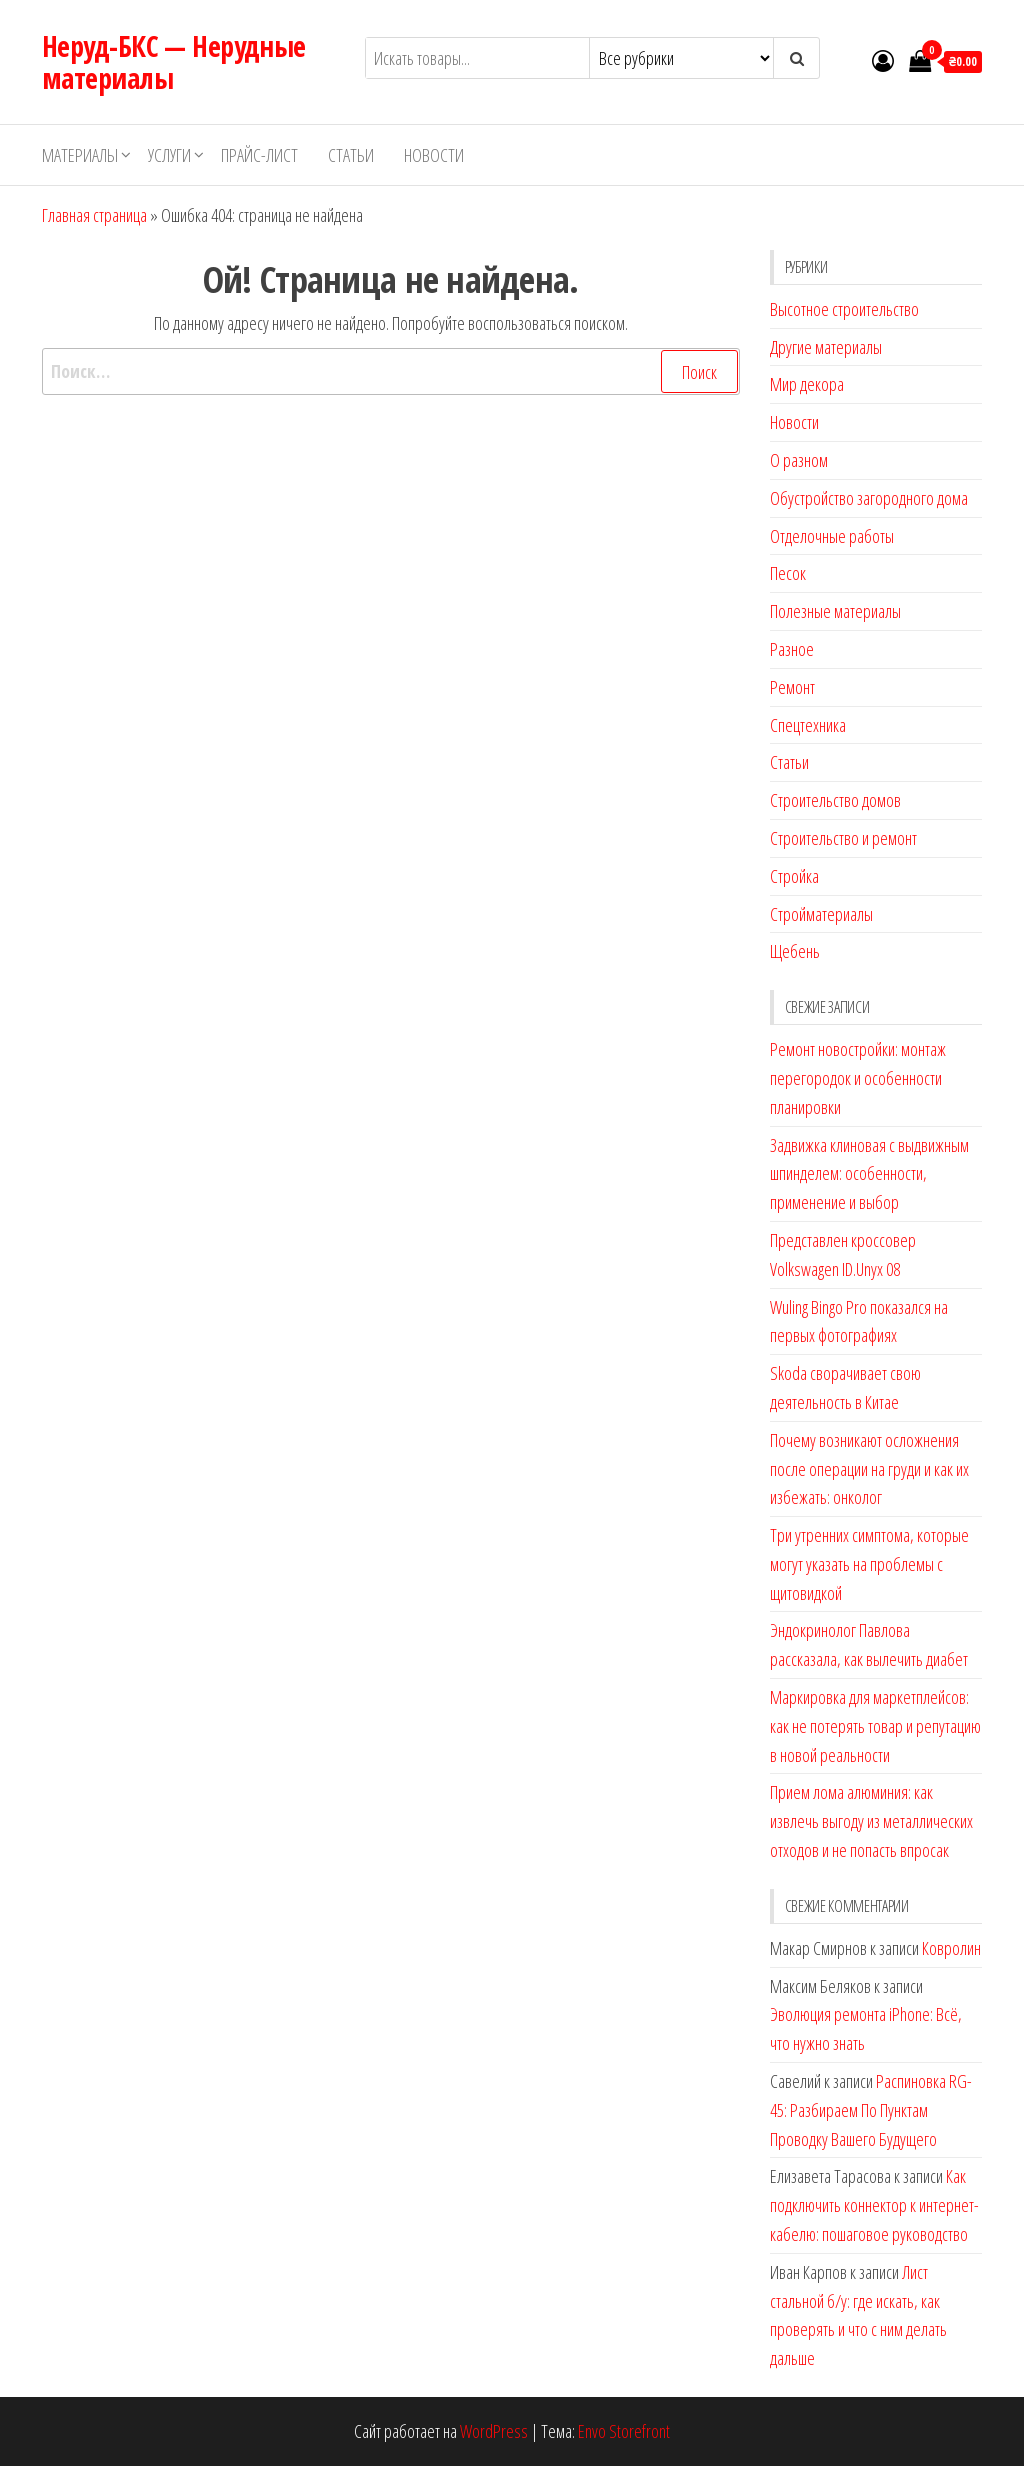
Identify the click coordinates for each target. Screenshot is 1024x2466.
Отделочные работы (832, 536)
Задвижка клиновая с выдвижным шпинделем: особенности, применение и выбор (869, 1174)
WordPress (494, 2431)
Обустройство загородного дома (869, 498)
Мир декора (807, 384)
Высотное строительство (844, 309)
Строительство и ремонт (843, 838)
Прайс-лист (259, 155)
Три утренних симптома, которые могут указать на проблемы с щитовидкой (869, 1564)
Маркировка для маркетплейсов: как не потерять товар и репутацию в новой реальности (875, 1726)
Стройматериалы (821, 914)
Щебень (795, 951)
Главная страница (94, 215)
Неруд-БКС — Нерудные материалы (174, 62)
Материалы (80, 155)
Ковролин (951, 1948)
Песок (788, 573)
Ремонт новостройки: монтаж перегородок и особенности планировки (858, 1078)
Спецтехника (808, 725)
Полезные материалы (835, 611)
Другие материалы (826, 347)
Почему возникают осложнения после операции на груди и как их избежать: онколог (869, 1469)
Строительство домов (835, 800)
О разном (799, 460)
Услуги (169, 155)
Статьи (351, 155)
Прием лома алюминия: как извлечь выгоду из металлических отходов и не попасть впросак (871, 1821)
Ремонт (792, 687)
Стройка (794, 876)
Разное (792, 649)
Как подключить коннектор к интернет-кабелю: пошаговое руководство (874, 2205)
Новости (434, 155)
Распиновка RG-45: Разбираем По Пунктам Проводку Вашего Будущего (871, 2110)
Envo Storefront (624, 2431)
